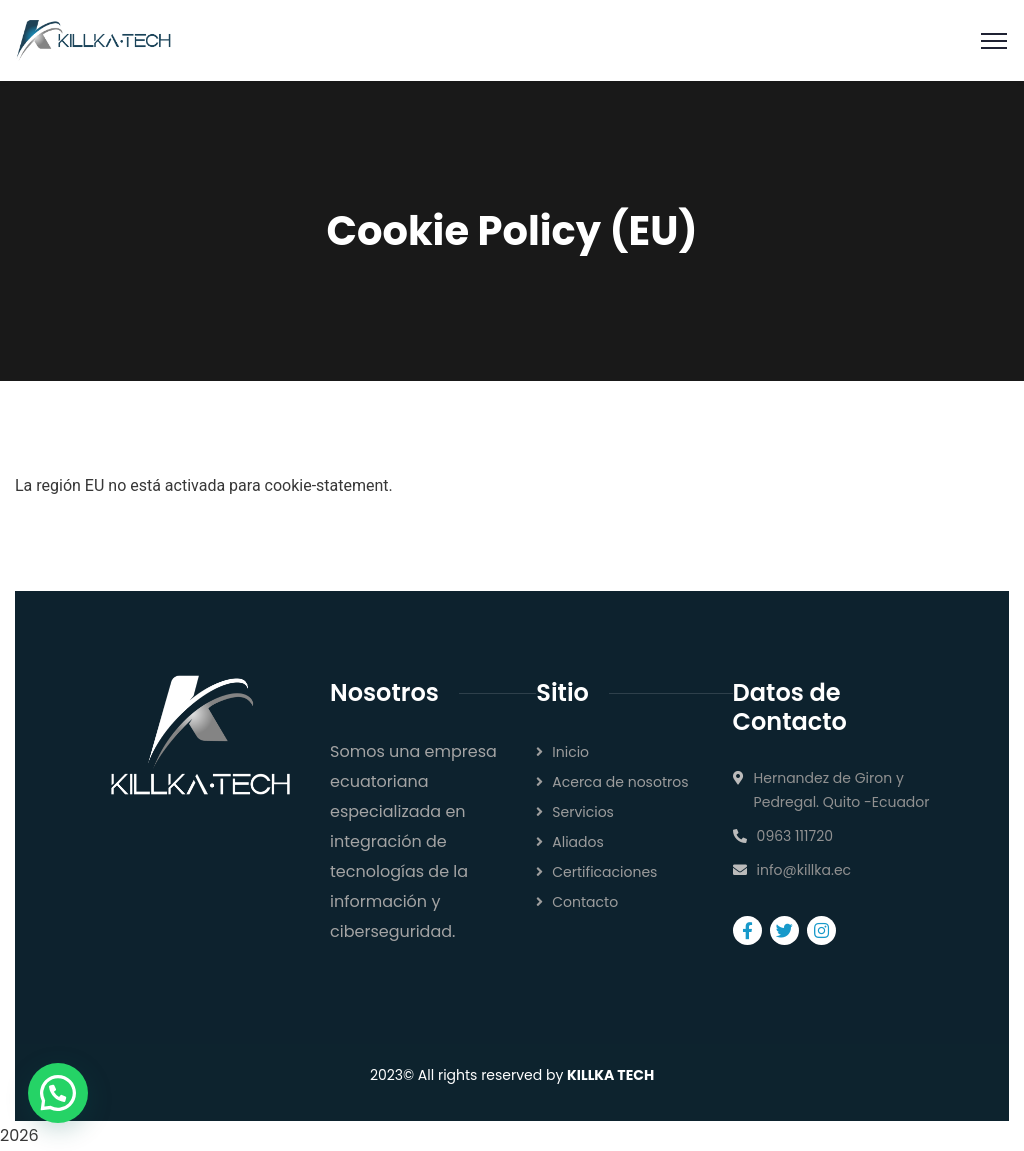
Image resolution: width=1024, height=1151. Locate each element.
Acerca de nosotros (620, 782)
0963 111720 (795, 836)
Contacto (585, 902)
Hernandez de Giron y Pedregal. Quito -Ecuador (842, 790)
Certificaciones (604, 872)
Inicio (570, 752)
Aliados (578, 842)
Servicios (583, 812)
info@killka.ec (804, 870)
